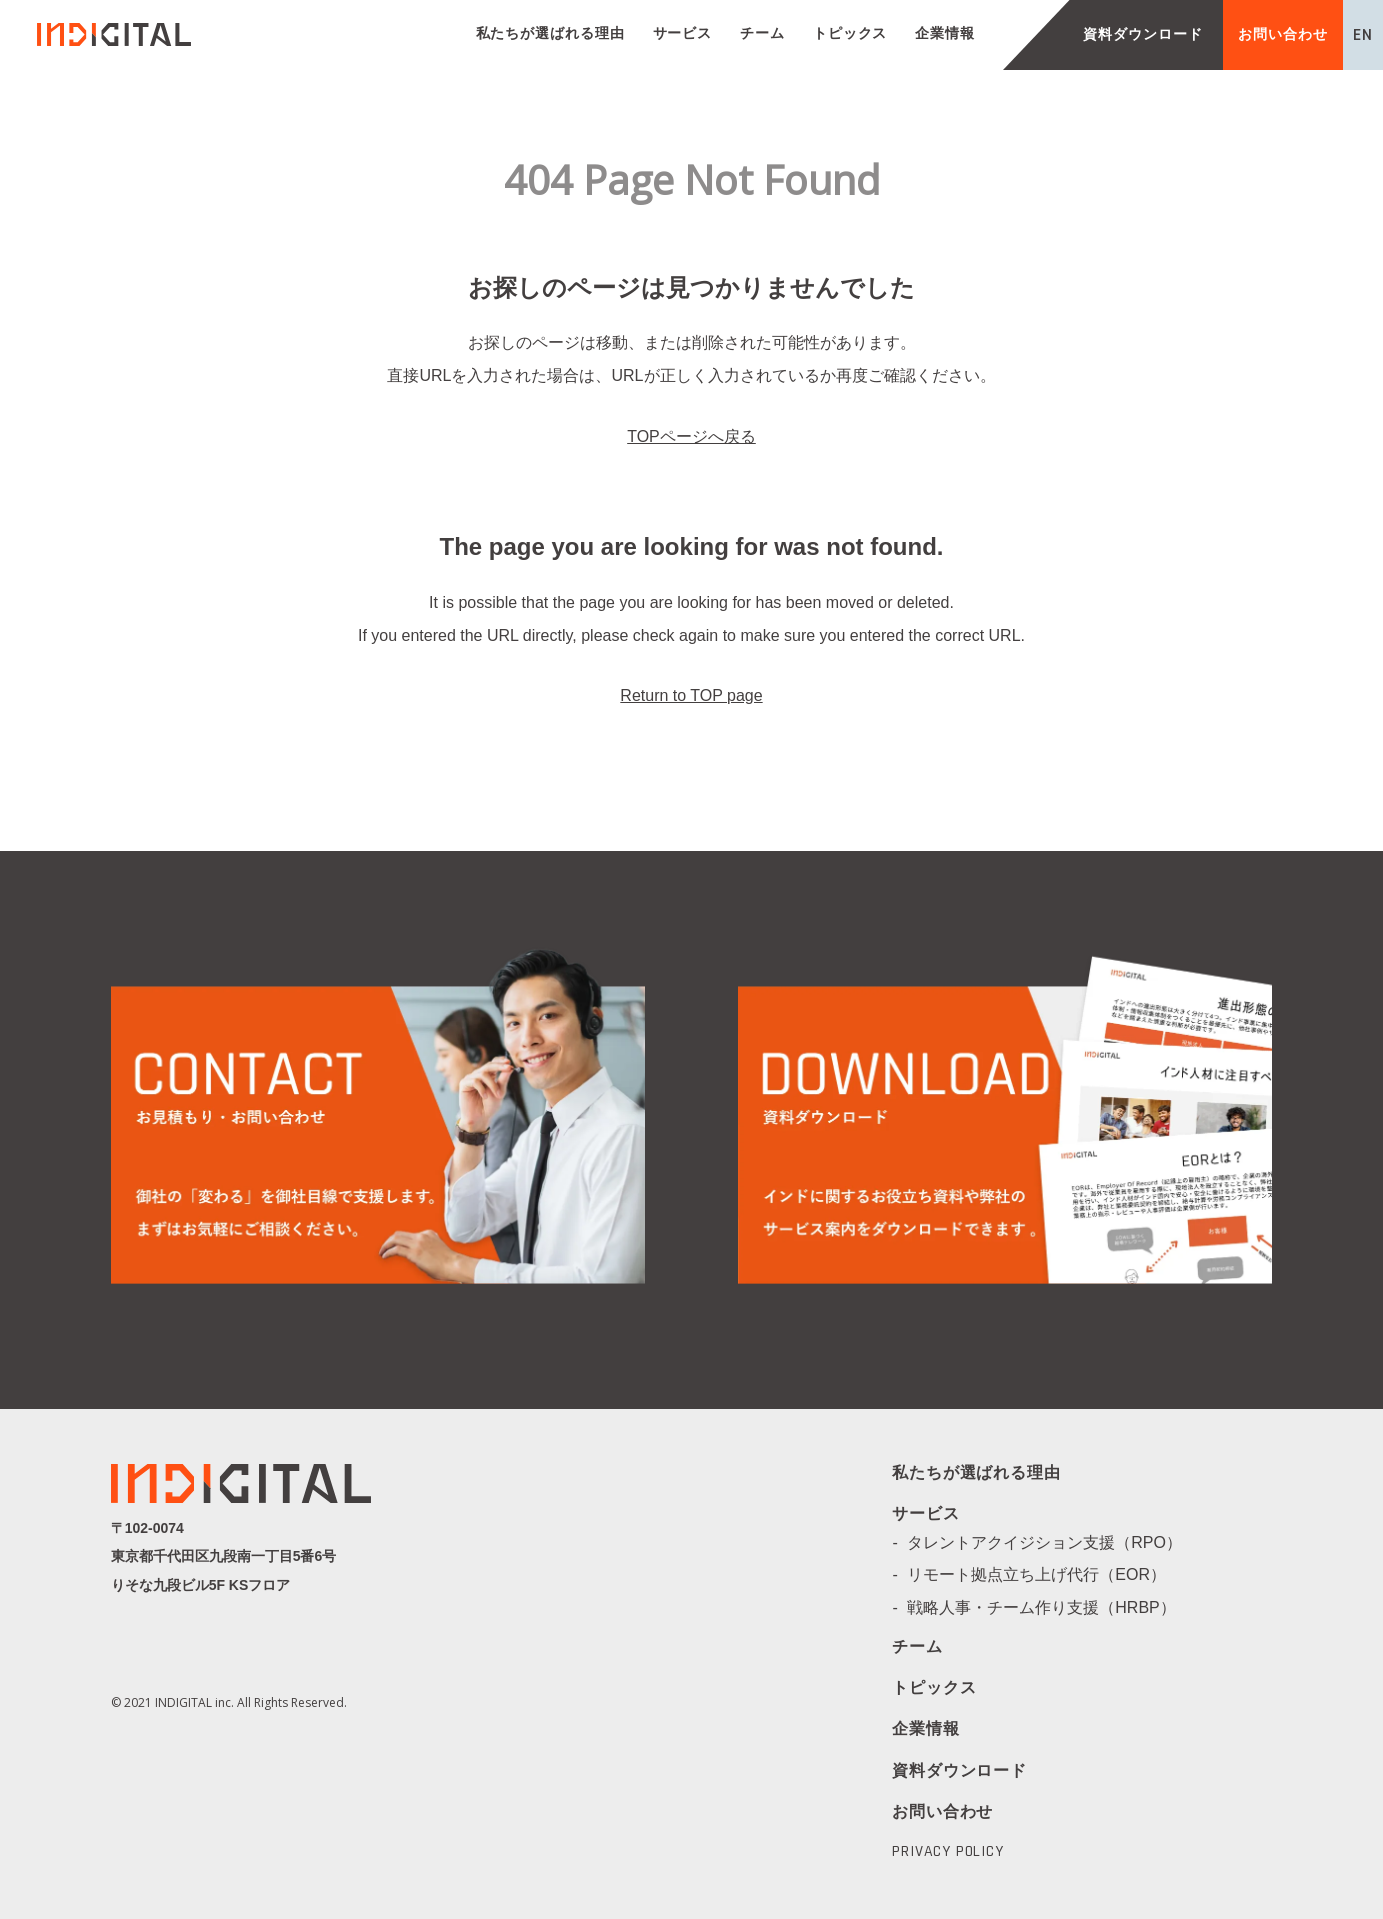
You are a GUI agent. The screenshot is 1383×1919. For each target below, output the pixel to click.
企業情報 (945, 34)
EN (1363, 34)
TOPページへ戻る (691, 436)
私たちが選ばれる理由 (550, 34)
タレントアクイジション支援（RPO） (1052, 1542)
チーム (762, 34)
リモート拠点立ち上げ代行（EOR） (1044, 1574)
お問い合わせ (1282, 35)
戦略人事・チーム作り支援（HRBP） (1049, 1607)
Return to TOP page (691, 695)
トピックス (850, 34)
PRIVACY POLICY (947, 1852)
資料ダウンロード (1142, 35)
